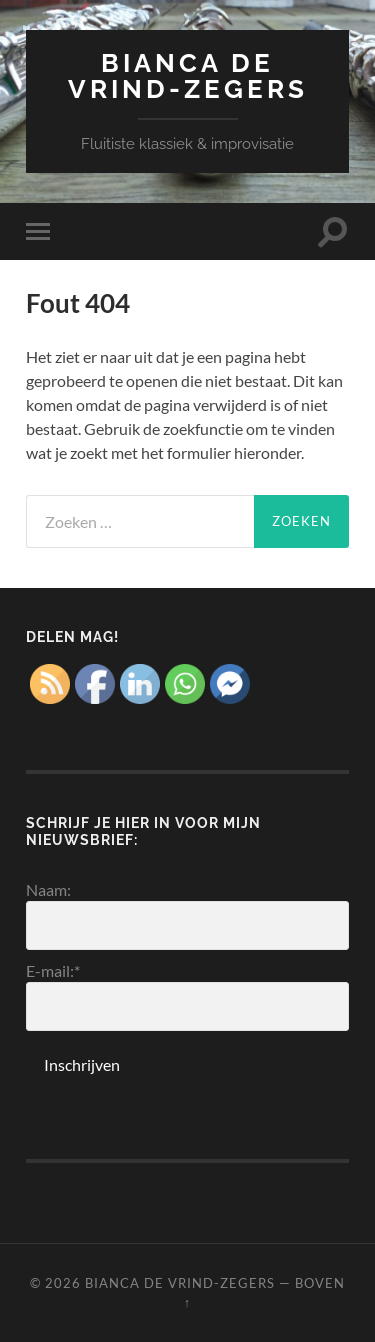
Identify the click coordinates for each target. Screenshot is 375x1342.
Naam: (187, 915)
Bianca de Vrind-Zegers (188, 75)
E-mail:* (187, 996)
